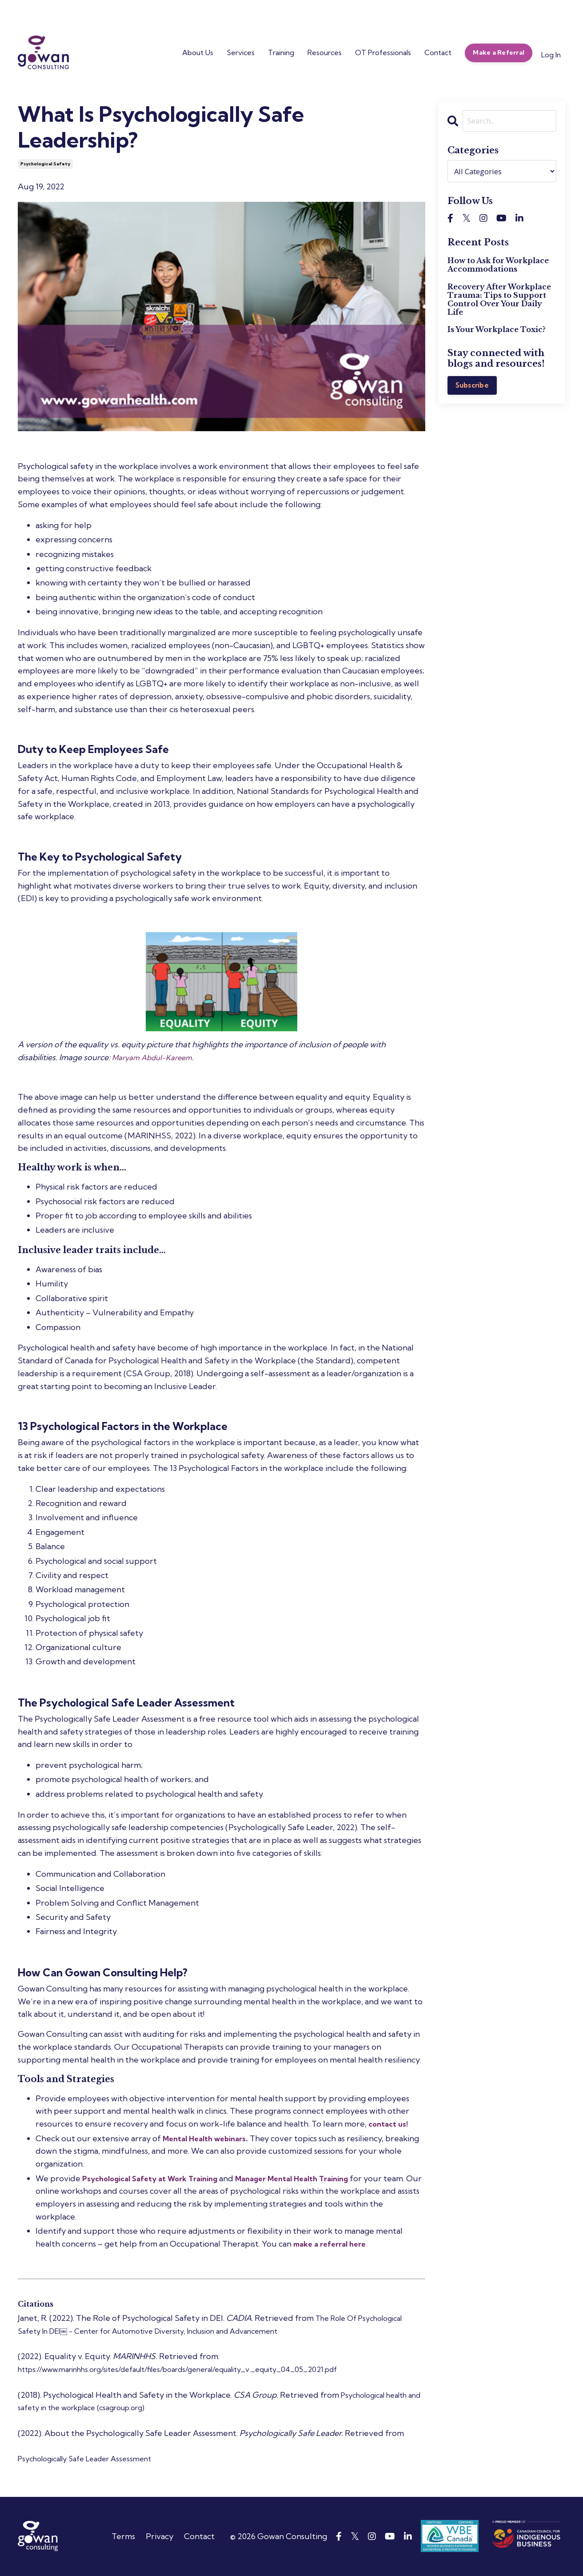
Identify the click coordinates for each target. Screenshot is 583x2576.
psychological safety (45, 164)
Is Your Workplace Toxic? (496, 330)
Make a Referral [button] (498, 52)
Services (241, 52)
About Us (197, 52)
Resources (324, 52)
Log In (551, 54)
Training (281, 52)
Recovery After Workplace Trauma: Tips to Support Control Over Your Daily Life (499, 301)
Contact (437, 52)
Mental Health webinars (208, 2138)
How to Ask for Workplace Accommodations (498, 265)
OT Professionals (383, 52)
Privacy (159, 2536)
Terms (123, 2536)
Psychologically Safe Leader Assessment (93, 2458)
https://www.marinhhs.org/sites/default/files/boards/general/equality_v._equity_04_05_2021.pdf (201, 2369)
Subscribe (473, 386)
